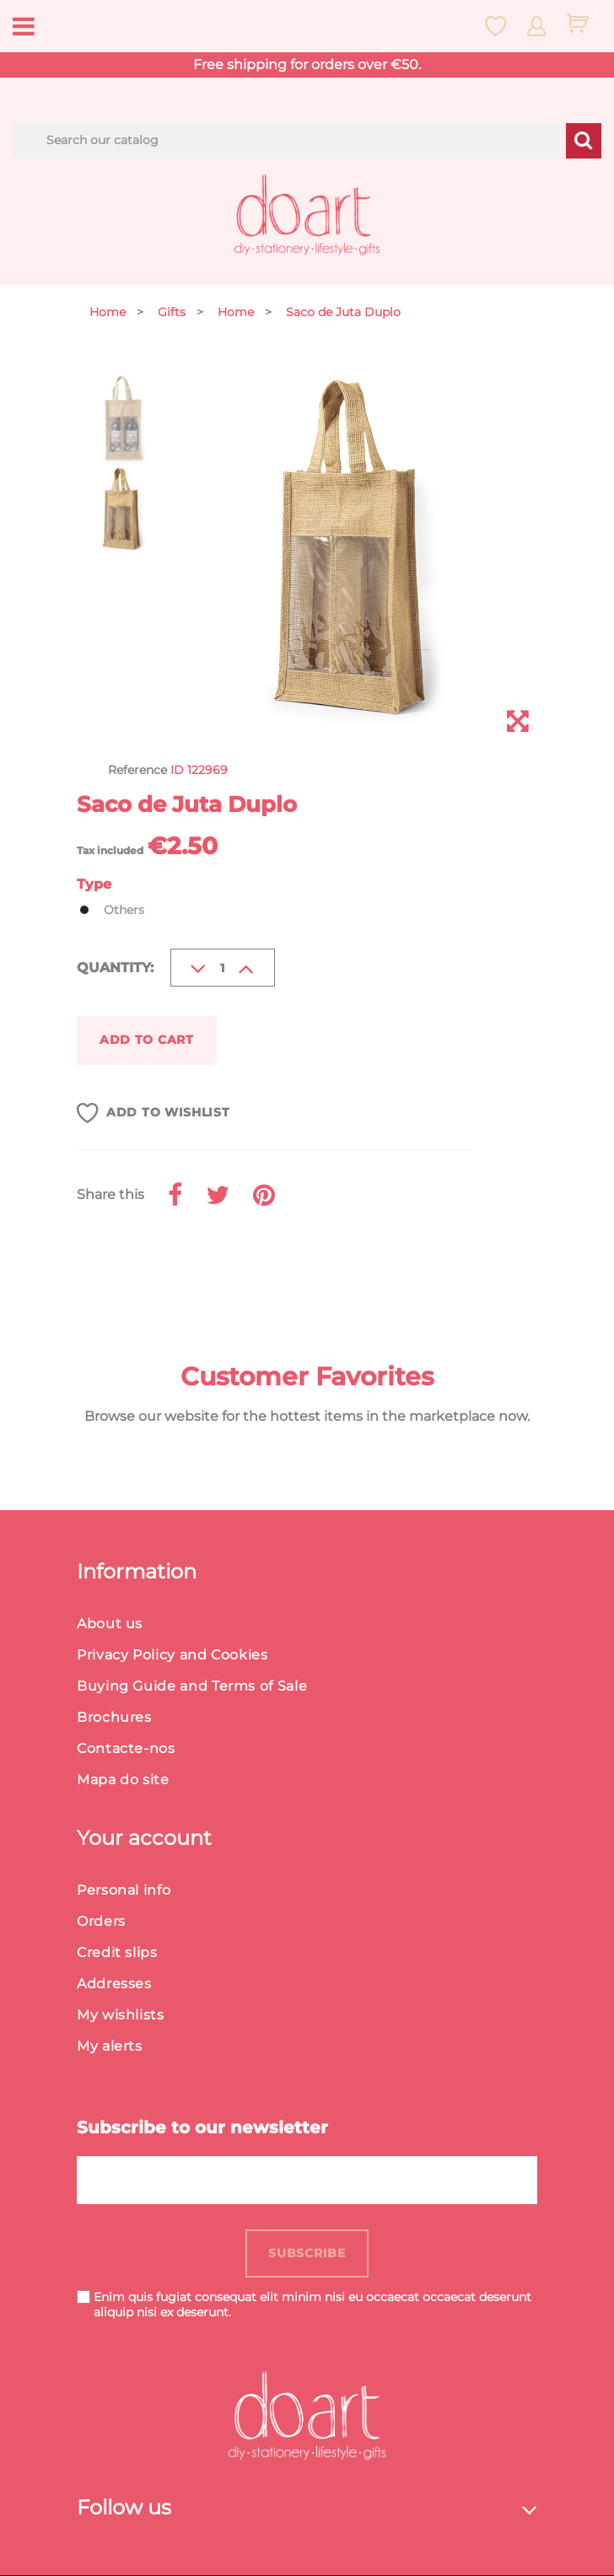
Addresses (114, 1984)
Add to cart (147, 1039)
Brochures (114, 1718)
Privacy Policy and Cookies (172, 1656)
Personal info (123, 1891)
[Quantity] (222, 968)
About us (110, 1624)
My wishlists (120, 2016)
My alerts (110, 2047)
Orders (101, 1922)
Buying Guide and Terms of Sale (192, 1687)
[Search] (286, 141)
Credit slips (117, 1953)
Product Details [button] (165, 1272)
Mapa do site (123, 1780)
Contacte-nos (126, 1749)
